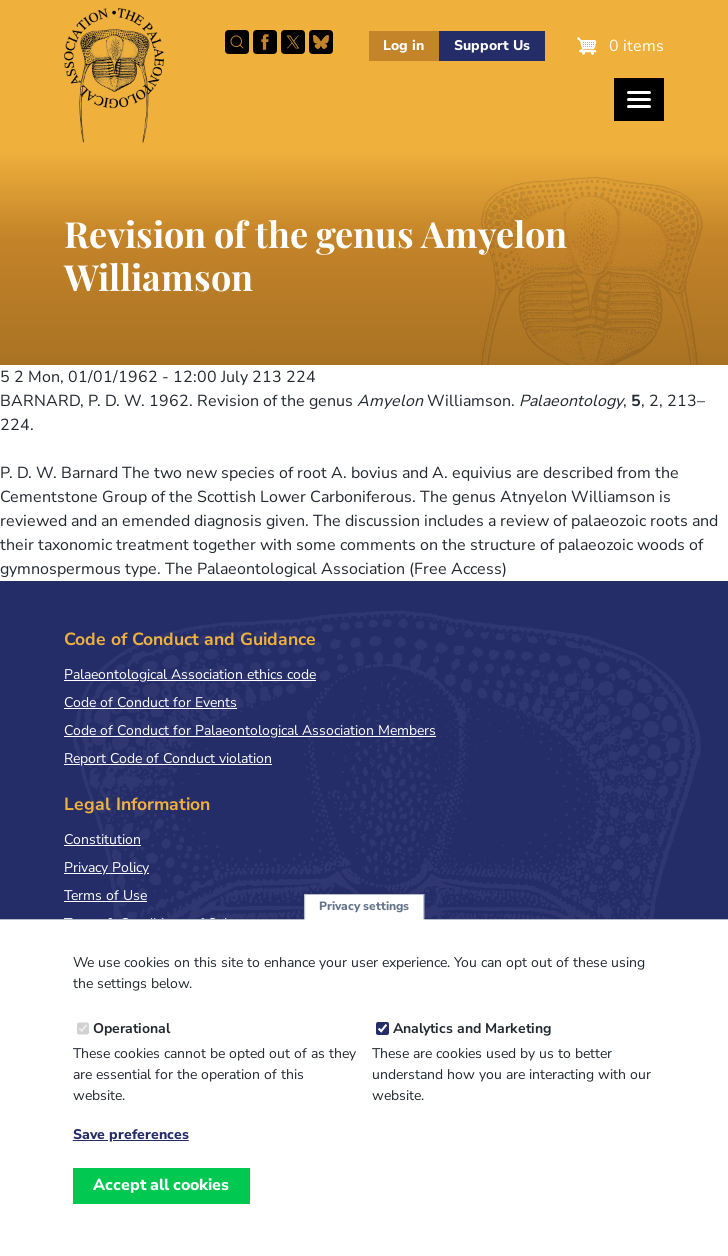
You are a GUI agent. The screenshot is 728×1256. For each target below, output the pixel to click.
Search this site (237, 42)
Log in (403, 45)
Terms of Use (105, 895)
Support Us (492, 45)
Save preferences (131, 1156)
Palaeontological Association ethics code (190, 674)
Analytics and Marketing (472, 1049)
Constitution (102, 839)
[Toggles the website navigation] (639, 99)
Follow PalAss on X (293, 42)
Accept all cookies (161, 1206)
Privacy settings (364, 927)
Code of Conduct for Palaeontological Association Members (250, 730)
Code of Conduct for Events (150, 702)
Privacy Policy (106, 867)
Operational (131, 1049)
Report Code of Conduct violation (168, 758)
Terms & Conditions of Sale (149, 923)
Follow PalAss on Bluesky (321, 42)
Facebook (265, 42)
